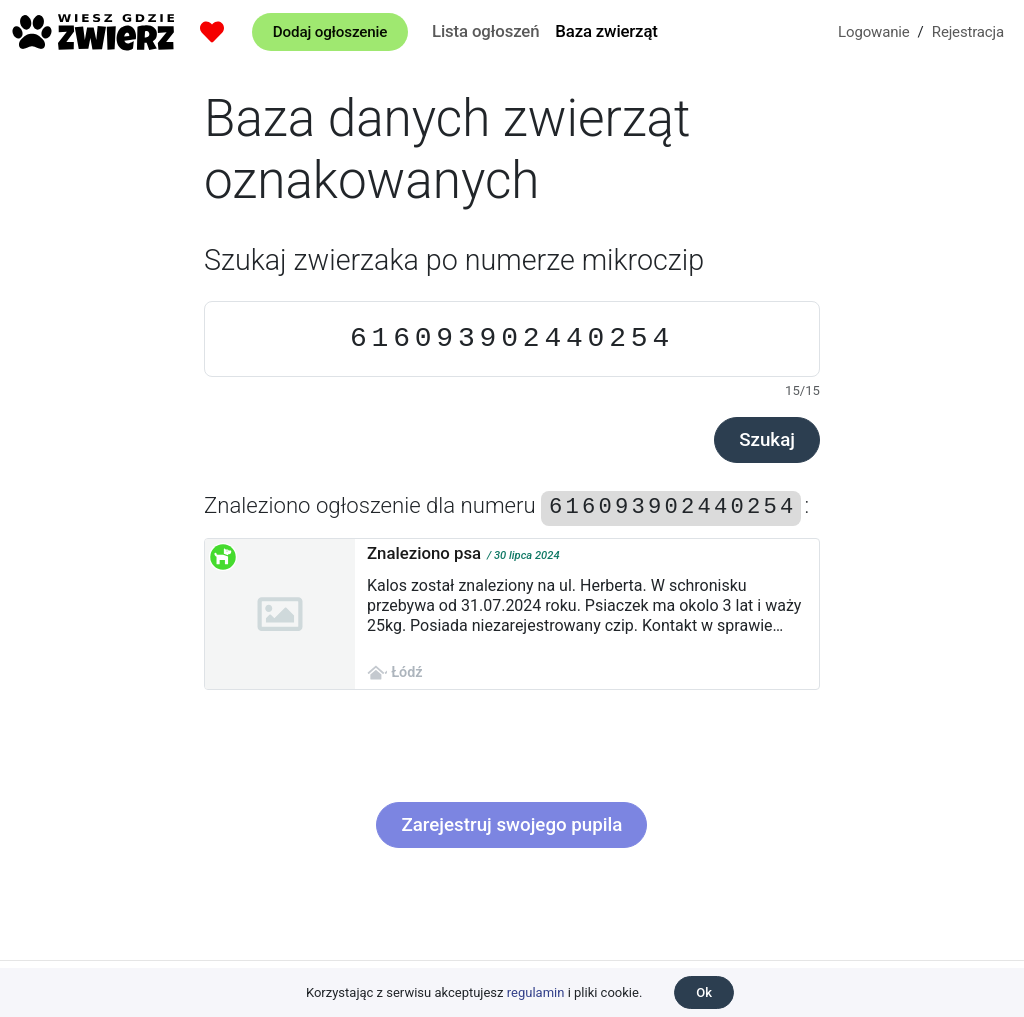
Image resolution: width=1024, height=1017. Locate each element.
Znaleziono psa (424, 553)
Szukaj (767, 440)
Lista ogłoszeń (485, 31)
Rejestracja (968, 32)
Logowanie (874, 32)
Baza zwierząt (606, 31)
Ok (704, 992)
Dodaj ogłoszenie (330, 32)
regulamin (536, 992)
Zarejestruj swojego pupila (511, 825)
